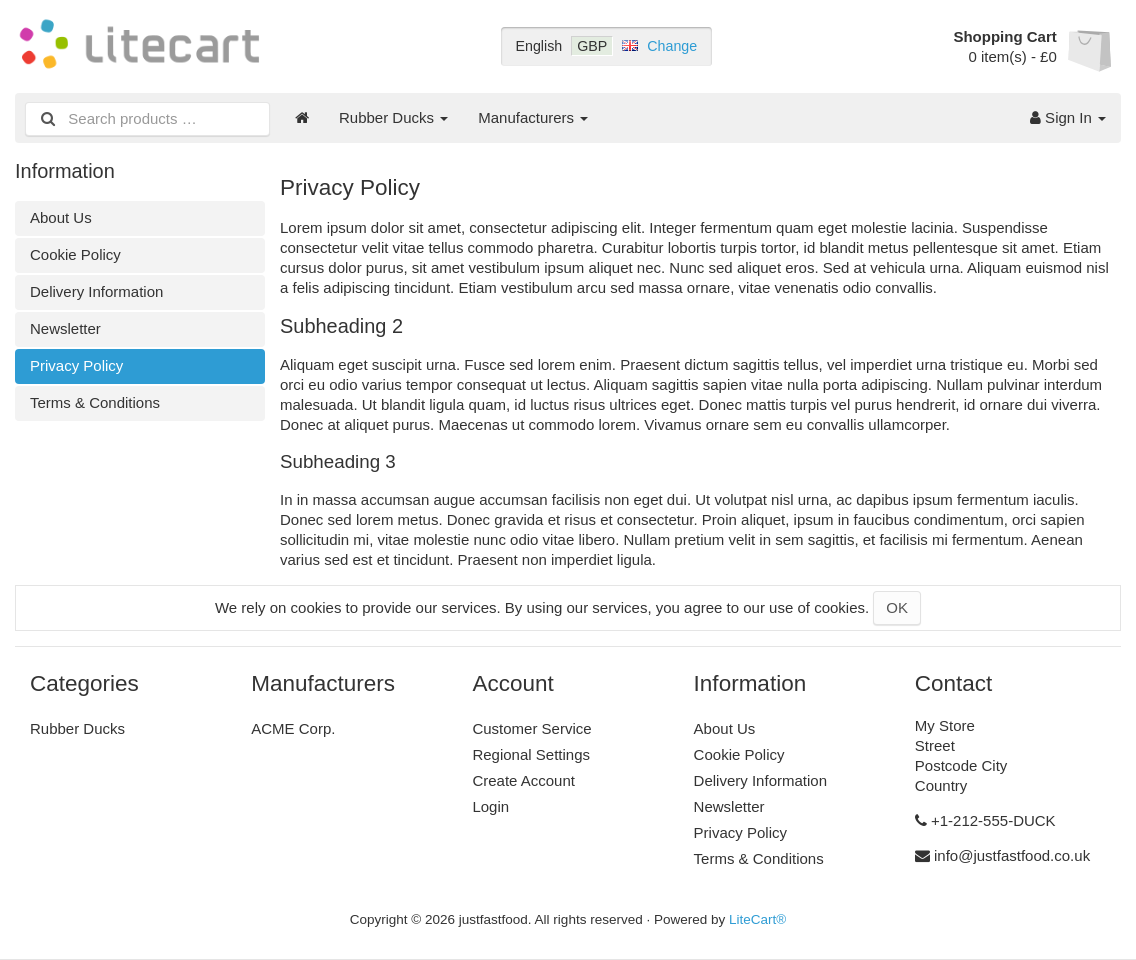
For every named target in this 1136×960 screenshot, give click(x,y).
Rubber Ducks (393, 117)
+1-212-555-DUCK (993, 820)
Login (490, 806)
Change (672, 46)
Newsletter (65, 328)
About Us (61, 217)
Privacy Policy (76, 365)
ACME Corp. (293, 728)
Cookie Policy (75, 254)
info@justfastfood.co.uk (1012, 855)
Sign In (1068, 117)
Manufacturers (533, 117)
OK (897, 607)
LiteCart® (757, 919)
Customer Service (531, 728)
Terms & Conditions (95, 402)
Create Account (523, 780)
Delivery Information (96, 291)
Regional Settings (531, 754)
